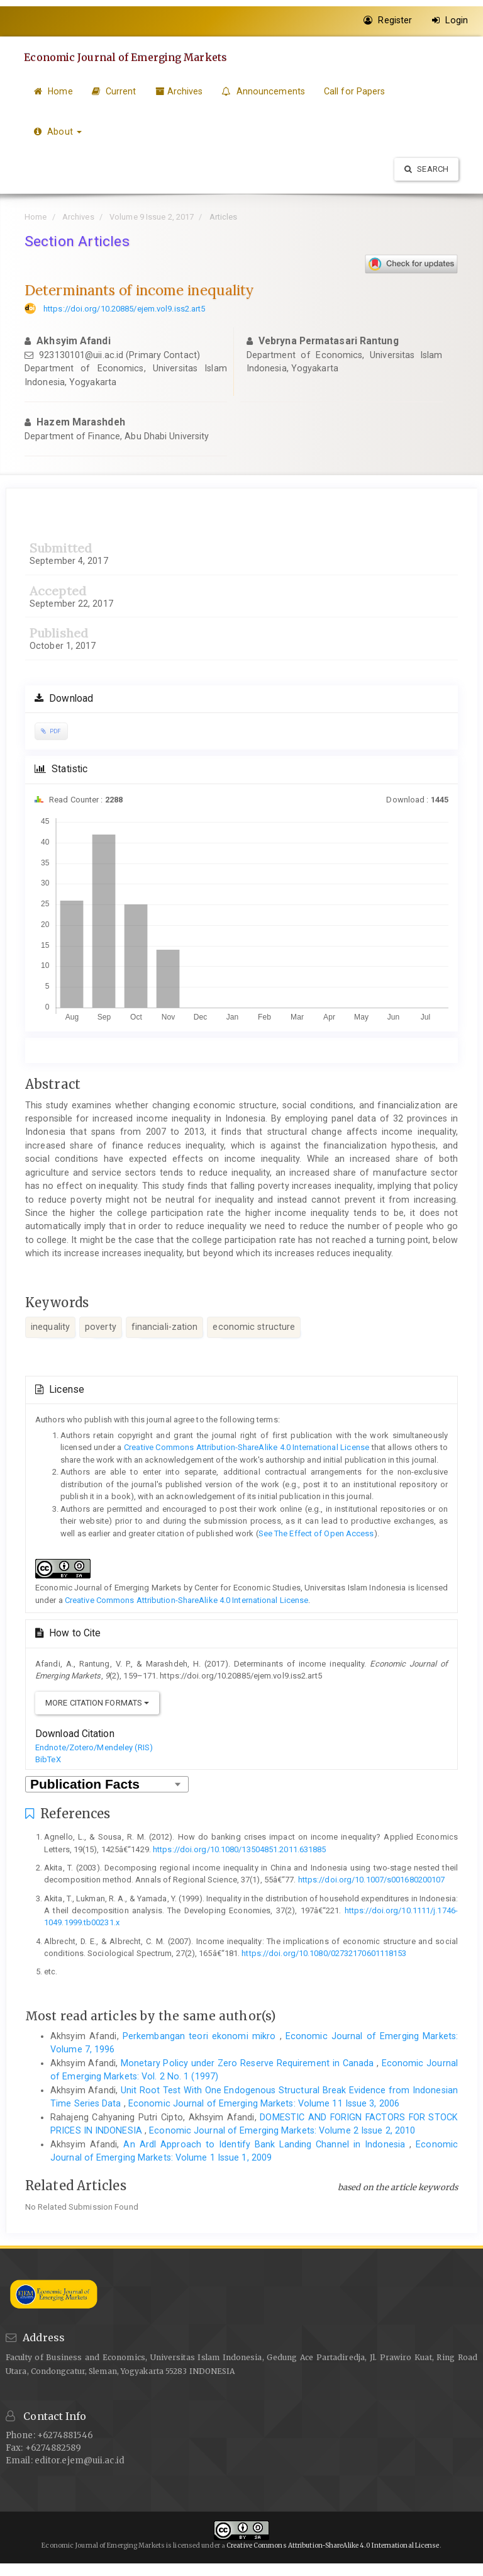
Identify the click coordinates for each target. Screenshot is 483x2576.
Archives (179, 91)
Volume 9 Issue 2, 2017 (151, 217)
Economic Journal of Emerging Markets (127, 57)
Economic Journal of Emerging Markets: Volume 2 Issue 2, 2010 (282, 2130)
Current (114, 91)
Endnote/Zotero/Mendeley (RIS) (94, 1747)
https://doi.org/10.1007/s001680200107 (371, 1879)
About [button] (58, 132)
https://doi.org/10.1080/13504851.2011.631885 (239, 1849)
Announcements (263, 91)
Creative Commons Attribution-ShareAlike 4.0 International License (246, 1447)
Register (388, 20)
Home (53, 91)
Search (426, 169)
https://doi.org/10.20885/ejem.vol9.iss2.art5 (124, 308)
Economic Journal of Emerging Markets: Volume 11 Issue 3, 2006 (263, 2103)
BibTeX (48, 1759)
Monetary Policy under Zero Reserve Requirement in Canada (249, 2063)
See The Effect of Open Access (316, 1533)
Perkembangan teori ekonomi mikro (201, 2036)
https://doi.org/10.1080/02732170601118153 (324, 1953)
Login (450, 20)
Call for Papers (355, 91)
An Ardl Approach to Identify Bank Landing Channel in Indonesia (266, 2144)
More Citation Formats (97, 1702)
